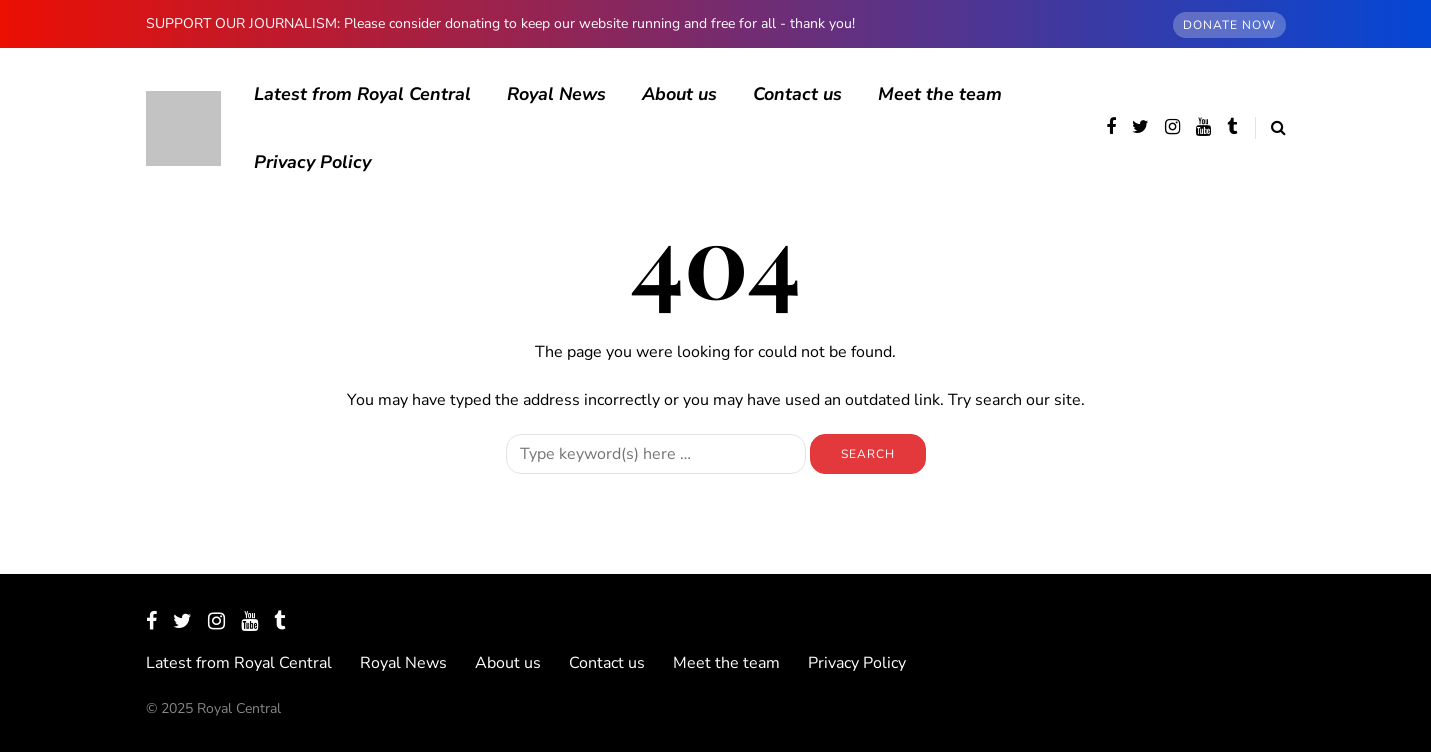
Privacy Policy (312, 162)
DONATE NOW (1229, 25)
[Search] (656, 454)
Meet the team (940, 94)
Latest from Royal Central (362, 94)
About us (679, 94)
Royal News (556, 94)
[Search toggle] (1270, 128)
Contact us (797, 94)
